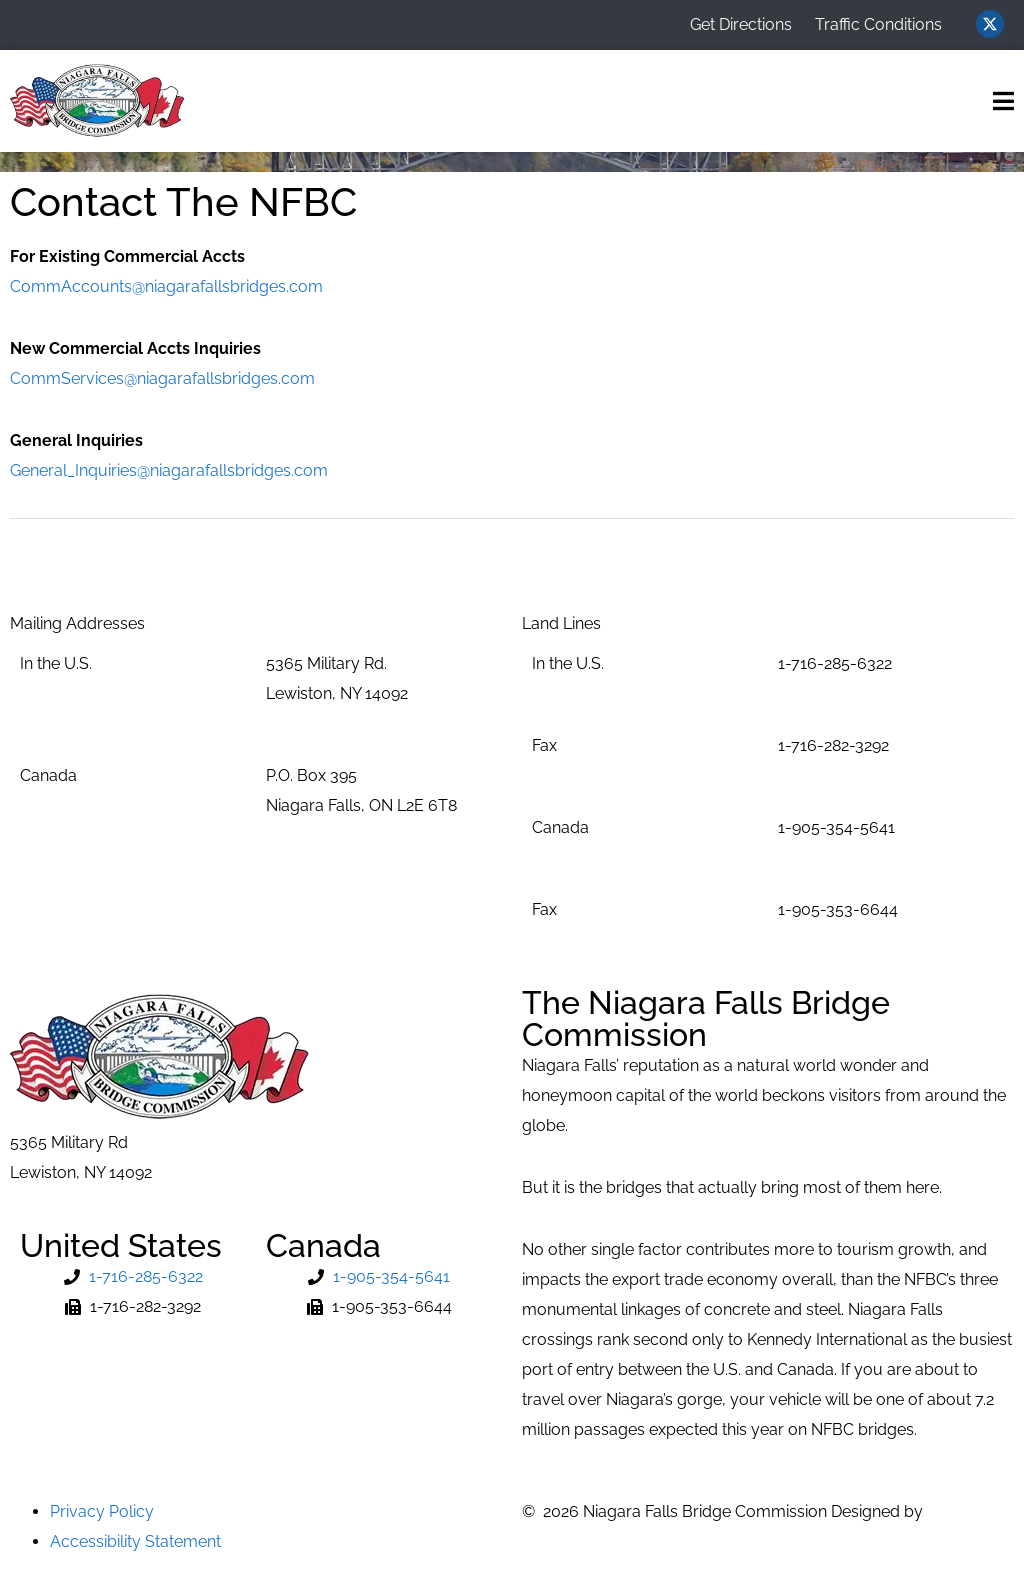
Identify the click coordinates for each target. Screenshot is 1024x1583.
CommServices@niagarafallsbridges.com (162, 378)
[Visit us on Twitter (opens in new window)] (990, 24)
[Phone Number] (133, 1277)
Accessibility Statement (135, 1541)
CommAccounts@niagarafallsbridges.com (166, 286)
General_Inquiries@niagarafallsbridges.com (169, 470)
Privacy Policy (102, 1511)
